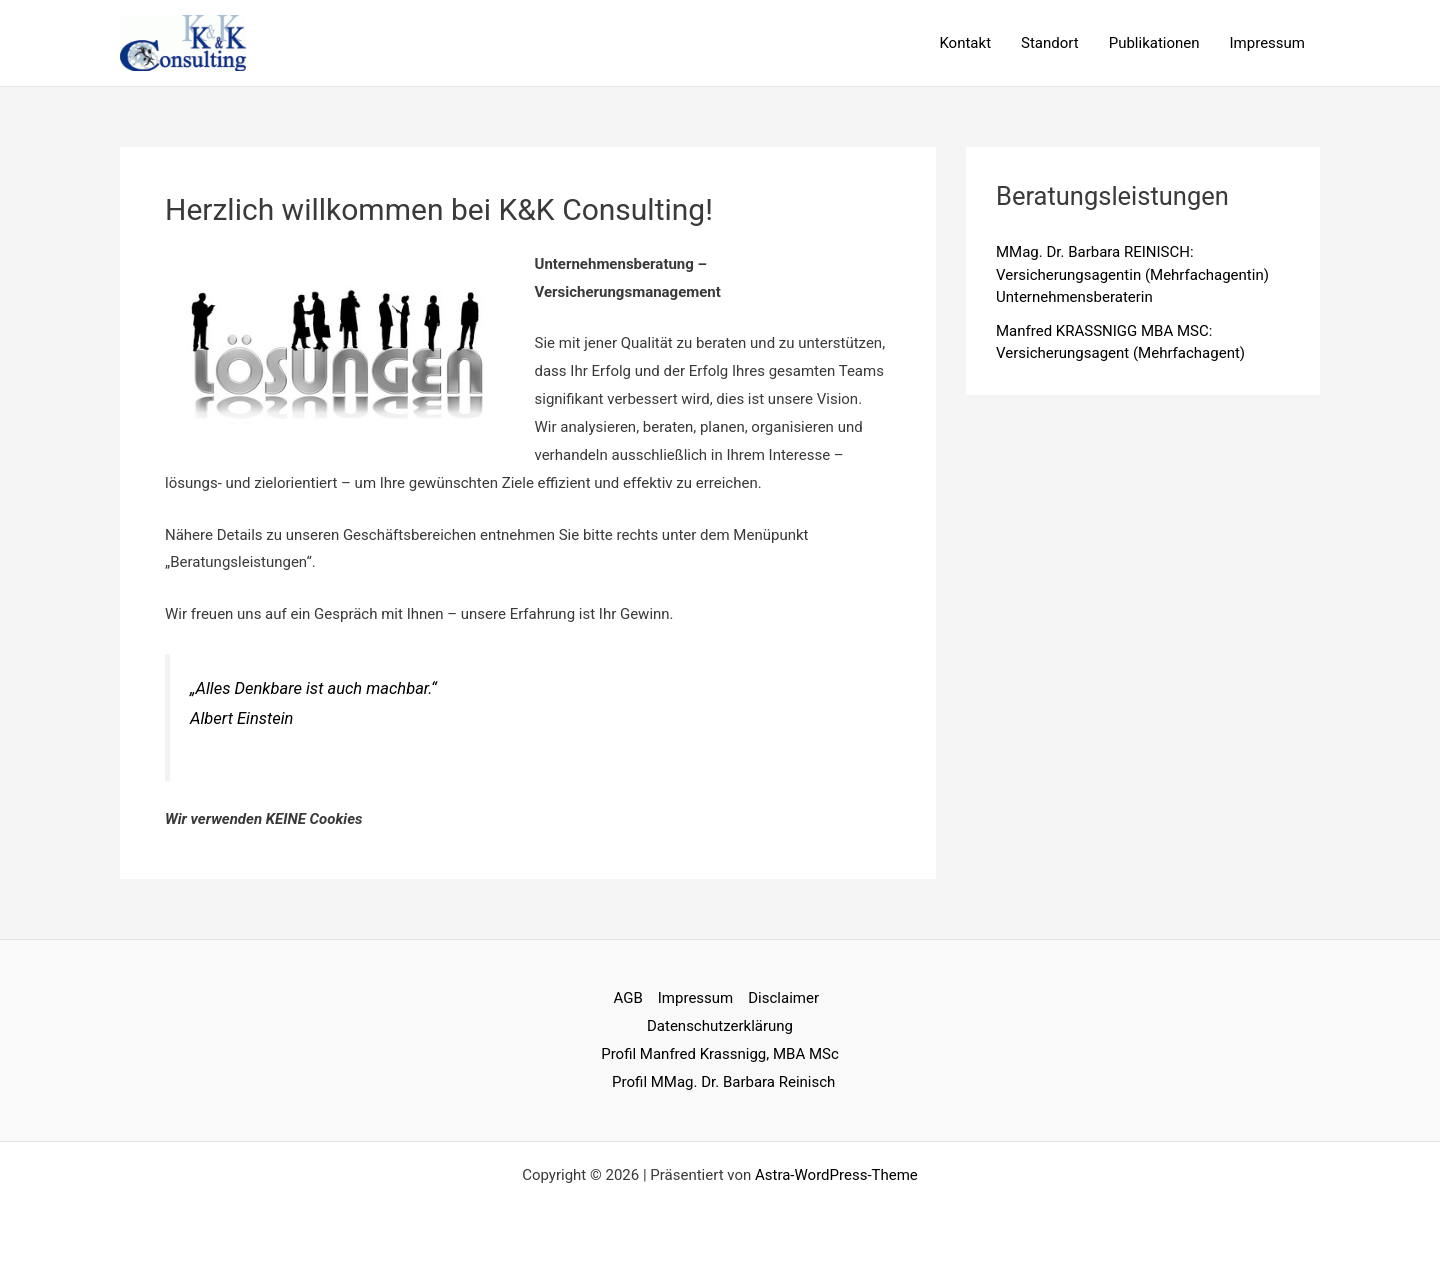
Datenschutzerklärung (720, 1026)
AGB (628, 998)
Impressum (1267, 43)
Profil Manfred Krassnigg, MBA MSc (720, 1054)
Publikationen (1154, 43)
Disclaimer (783, 998)
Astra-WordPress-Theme (836, 1175)
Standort (1050, 43)
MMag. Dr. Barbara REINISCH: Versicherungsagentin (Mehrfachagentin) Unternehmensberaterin (1132, 274)
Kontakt (965, 43)
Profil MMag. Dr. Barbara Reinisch (723, 1082)
